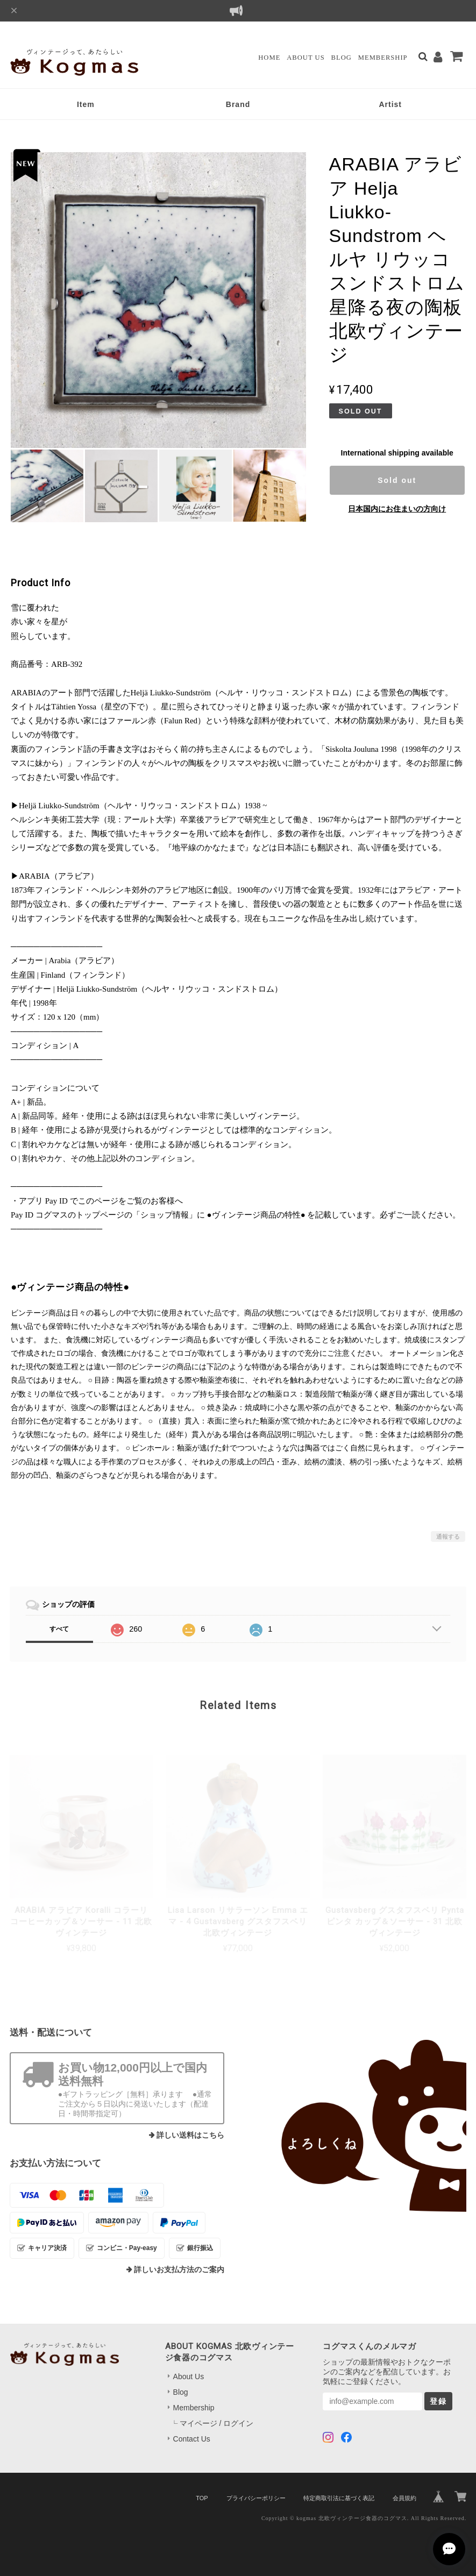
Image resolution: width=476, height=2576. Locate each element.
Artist (390, 104)
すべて (59, 1629)
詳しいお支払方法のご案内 (179, 2270)
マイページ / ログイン (217, 2423)
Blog (341, 57)
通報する (448, 1536)
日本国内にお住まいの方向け (397, 508)
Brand (238, 104)
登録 (438, 2401)
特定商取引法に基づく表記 (338, 2498)
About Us (305, 57)
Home (269, 57)
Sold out (397, 480)
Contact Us (191, 2439)
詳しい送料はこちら (190, 2135)
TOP (202, 2498)
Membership (383, 57)
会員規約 (404, 2498)
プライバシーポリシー (256, 2498)
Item (86, 104)
